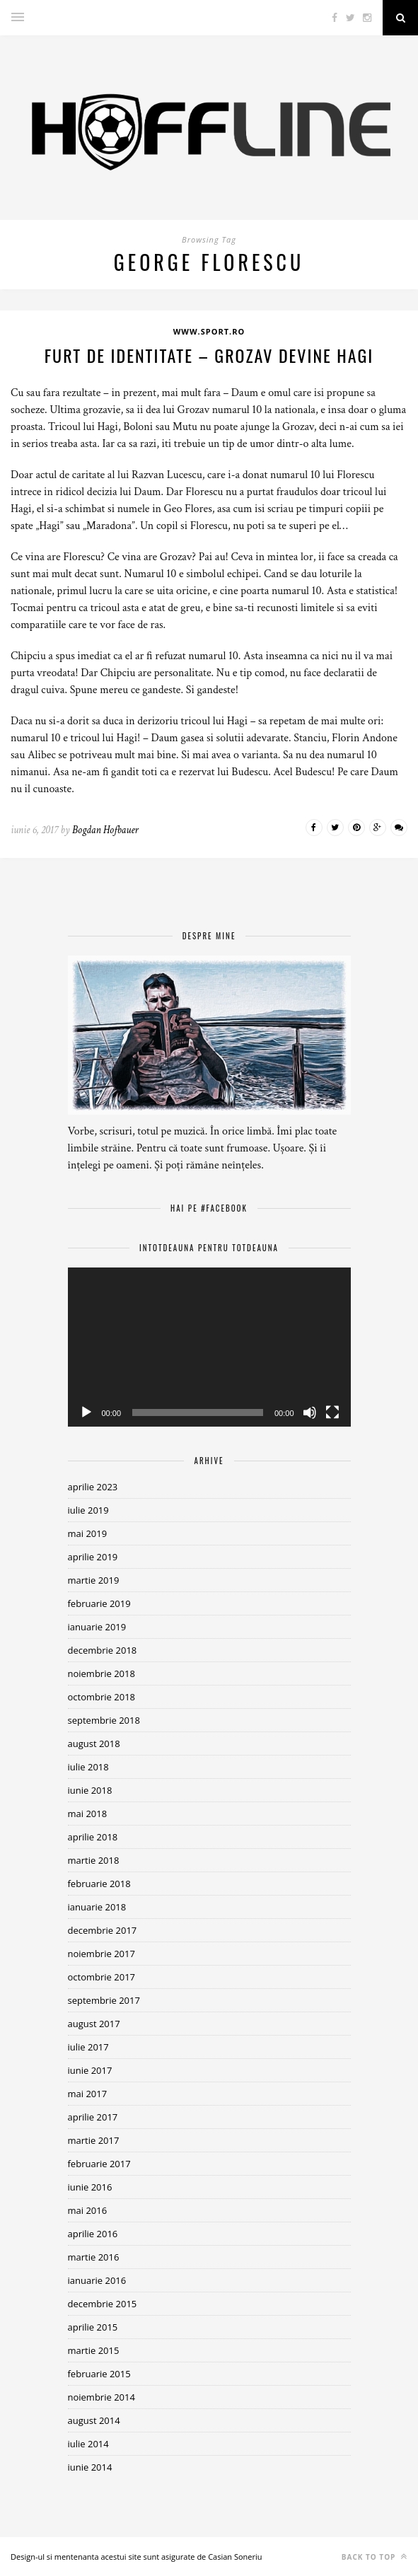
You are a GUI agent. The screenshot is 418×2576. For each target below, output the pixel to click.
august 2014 (94, 2420)
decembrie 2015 (102, 2303)
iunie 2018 (90, 1790)
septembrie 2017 (104, 2000)
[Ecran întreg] (332, 1412)
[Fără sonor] (310, 1412)
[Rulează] (86, 1412)
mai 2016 (88, 2210)
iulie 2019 (88, 1510)
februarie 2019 (99, 1603)
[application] (209, 1347)
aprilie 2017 (93, 2117)
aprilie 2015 (93, 2327)
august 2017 (94, 2023)
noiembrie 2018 (101, 1673)
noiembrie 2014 (101, 2397)
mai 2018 (88, 1813)
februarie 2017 (99, 2163)
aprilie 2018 (93, 1837)
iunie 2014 (90, 2467)
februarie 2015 (99, 2373)
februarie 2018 (99, 1883)
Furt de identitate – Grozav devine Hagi (209, 355)
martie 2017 (94, 2140)
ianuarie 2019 (97, 1626)
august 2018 (94, 1743)
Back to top (374, 2556)
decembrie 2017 (102, 1930)
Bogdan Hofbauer (105, 830)
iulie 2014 (88, 2443)
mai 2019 (88, 1533)
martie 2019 (94, 1580)
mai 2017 (88, 2093)
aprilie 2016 (93, 2233)
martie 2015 (94, 2350)
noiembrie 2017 (101, 1953)
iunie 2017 (90, 2070)
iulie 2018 (88, 1766)
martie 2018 (94, 1860)
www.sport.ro (209, 331)
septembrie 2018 (104, 1720)
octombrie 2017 (102, 1977)
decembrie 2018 (102, 1650)
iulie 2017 (88, 2047)
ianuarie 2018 (97, 1907)
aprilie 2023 (93, 1486)
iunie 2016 (90, 2187)
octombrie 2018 (102, 1696)
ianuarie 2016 (97, 2280)
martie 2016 (94, 2257)
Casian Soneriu (235, 2556)
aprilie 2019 (93, 1556)
